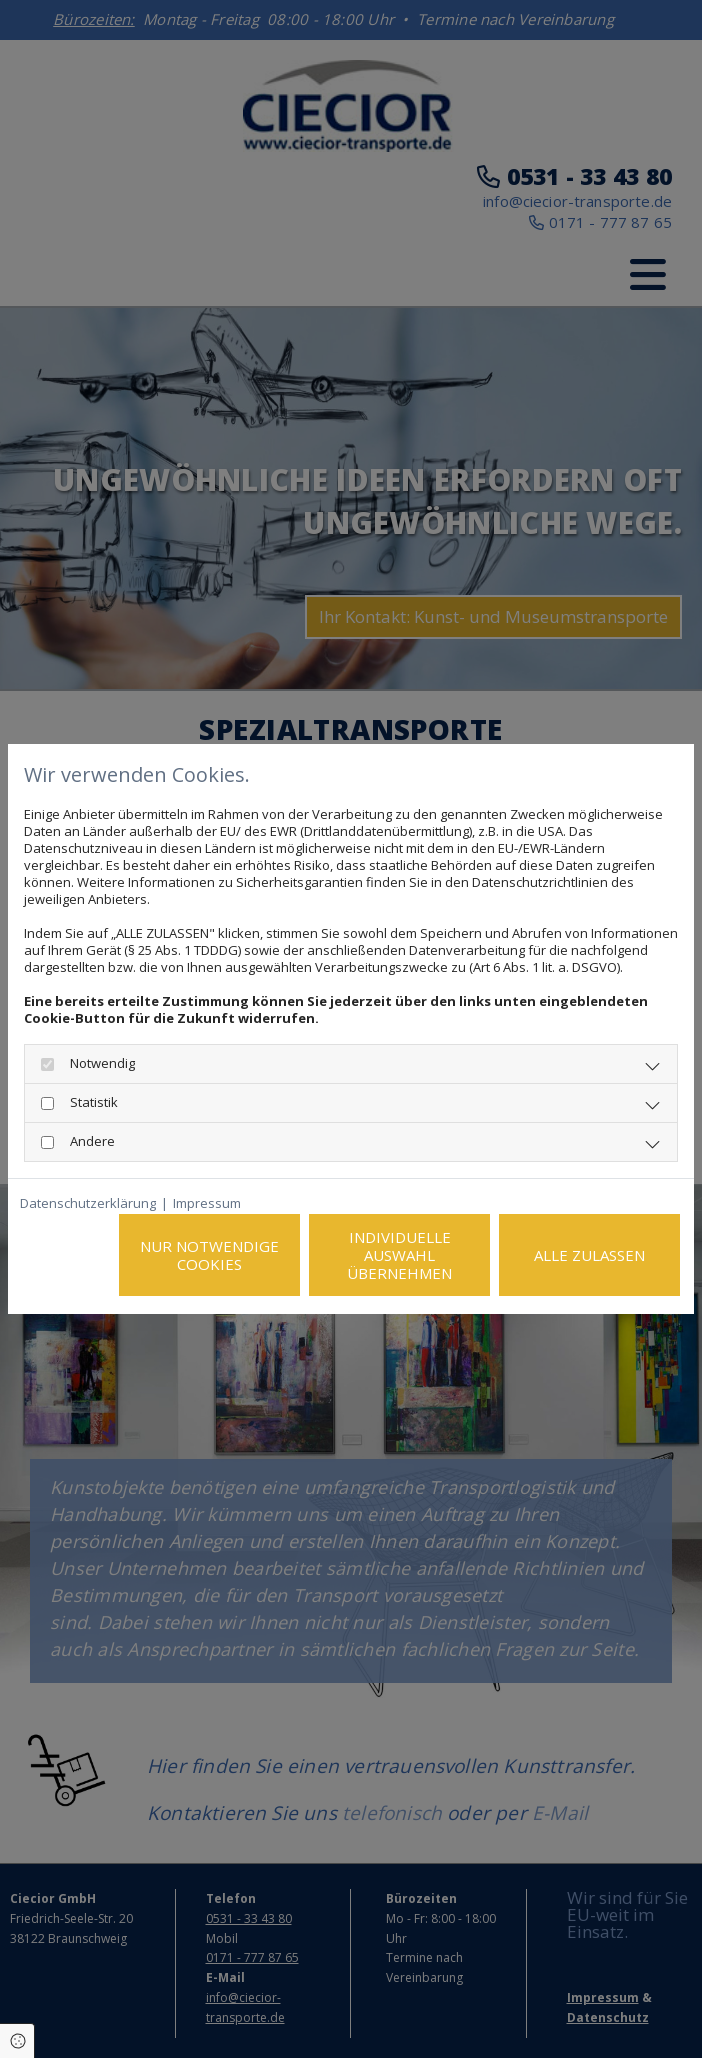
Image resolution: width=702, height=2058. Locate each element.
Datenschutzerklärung (88, 1203)
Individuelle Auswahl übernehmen (399, 1255)
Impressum (207, 1203)
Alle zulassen (589, 1255)
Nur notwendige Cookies (209, 1255)
